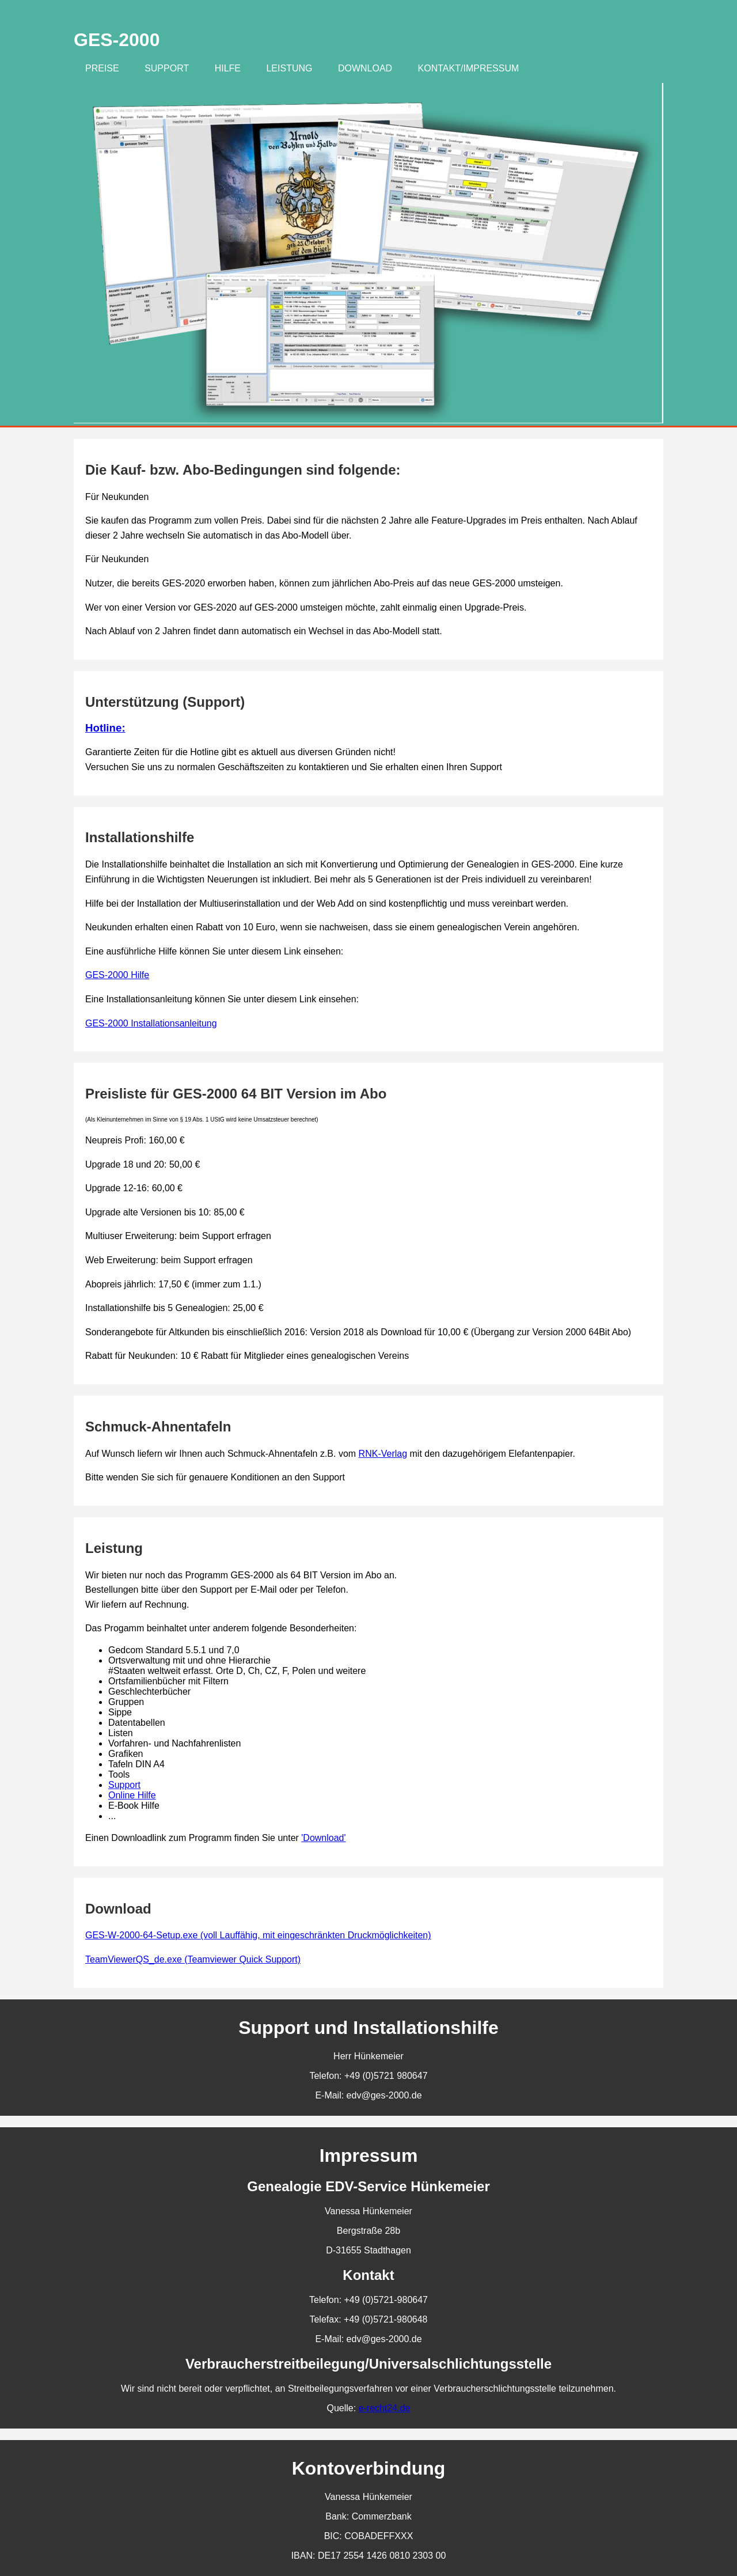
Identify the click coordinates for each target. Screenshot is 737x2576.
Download (365, 68)
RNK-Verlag (383, 1454)
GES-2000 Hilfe (117, 975)
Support (167, 68)
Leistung (289, 68)
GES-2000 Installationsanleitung (151, 1023)
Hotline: (105, 728)
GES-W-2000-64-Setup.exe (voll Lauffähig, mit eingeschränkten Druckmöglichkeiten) (258, 1935)
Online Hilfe (132, 1795)
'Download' (323, 1838)
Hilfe (228, 68)
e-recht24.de (385, 2408)
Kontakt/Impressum (468, 68)
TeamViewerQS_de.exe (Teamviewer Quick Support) (193, 1959)
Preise (102, 68)
